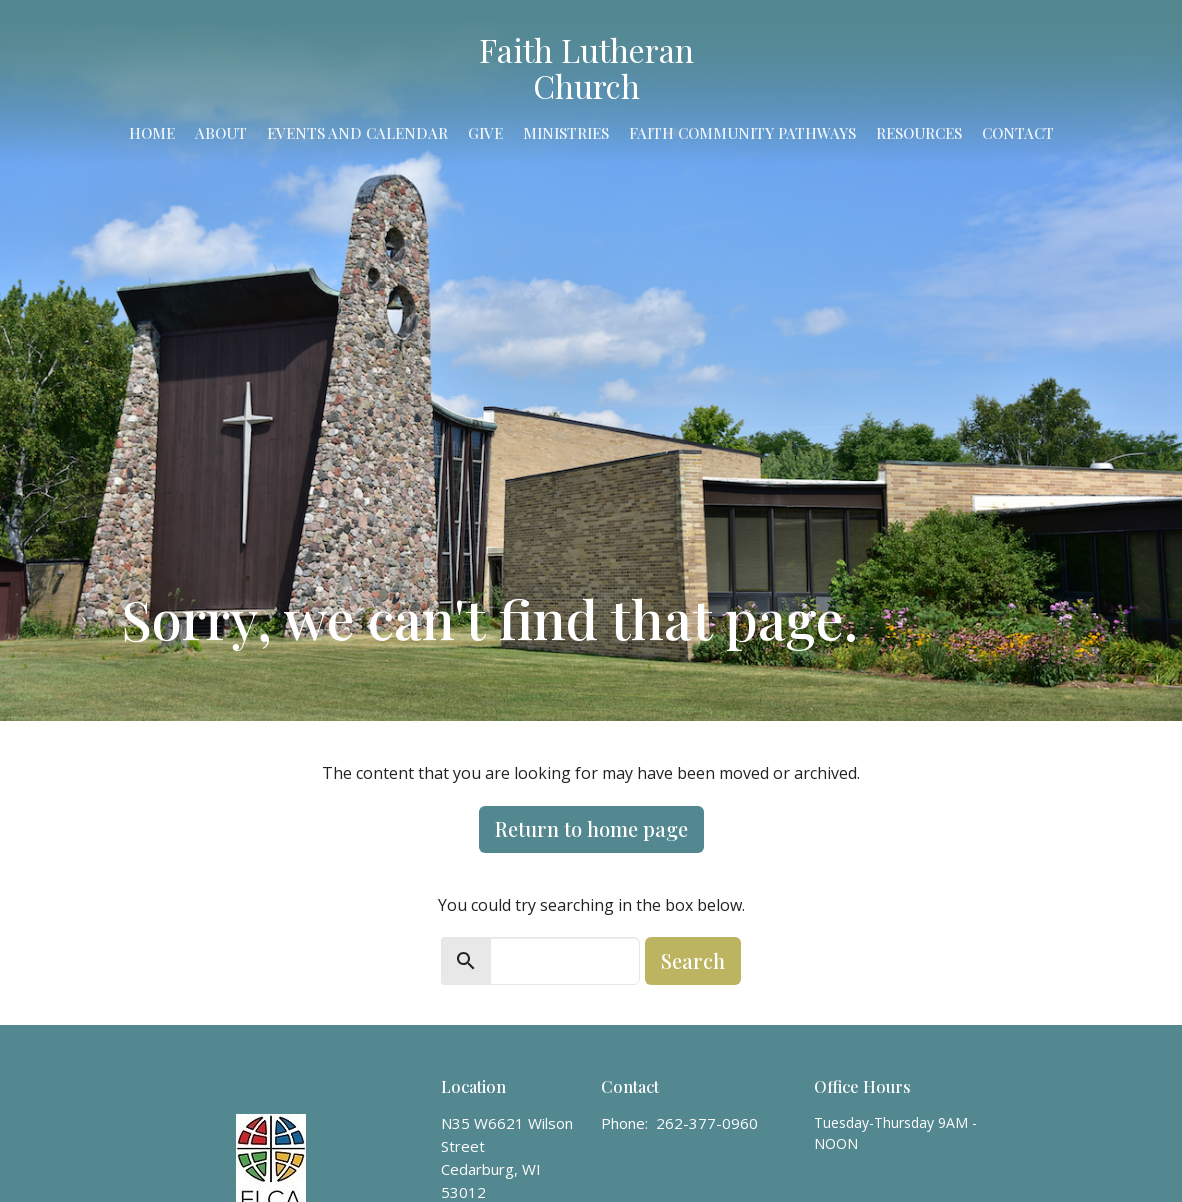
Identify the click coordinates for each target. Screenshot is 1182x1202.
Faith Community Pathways (742, 133)
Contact (1018, 133)
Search (693, 960)
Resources (919, 133)
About (221, 133)
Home (152, 133)
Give (485, 133)
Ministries (566, 133)
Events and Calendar (357, 133)
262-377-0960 (707, 1123)
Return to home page (591, 828)
